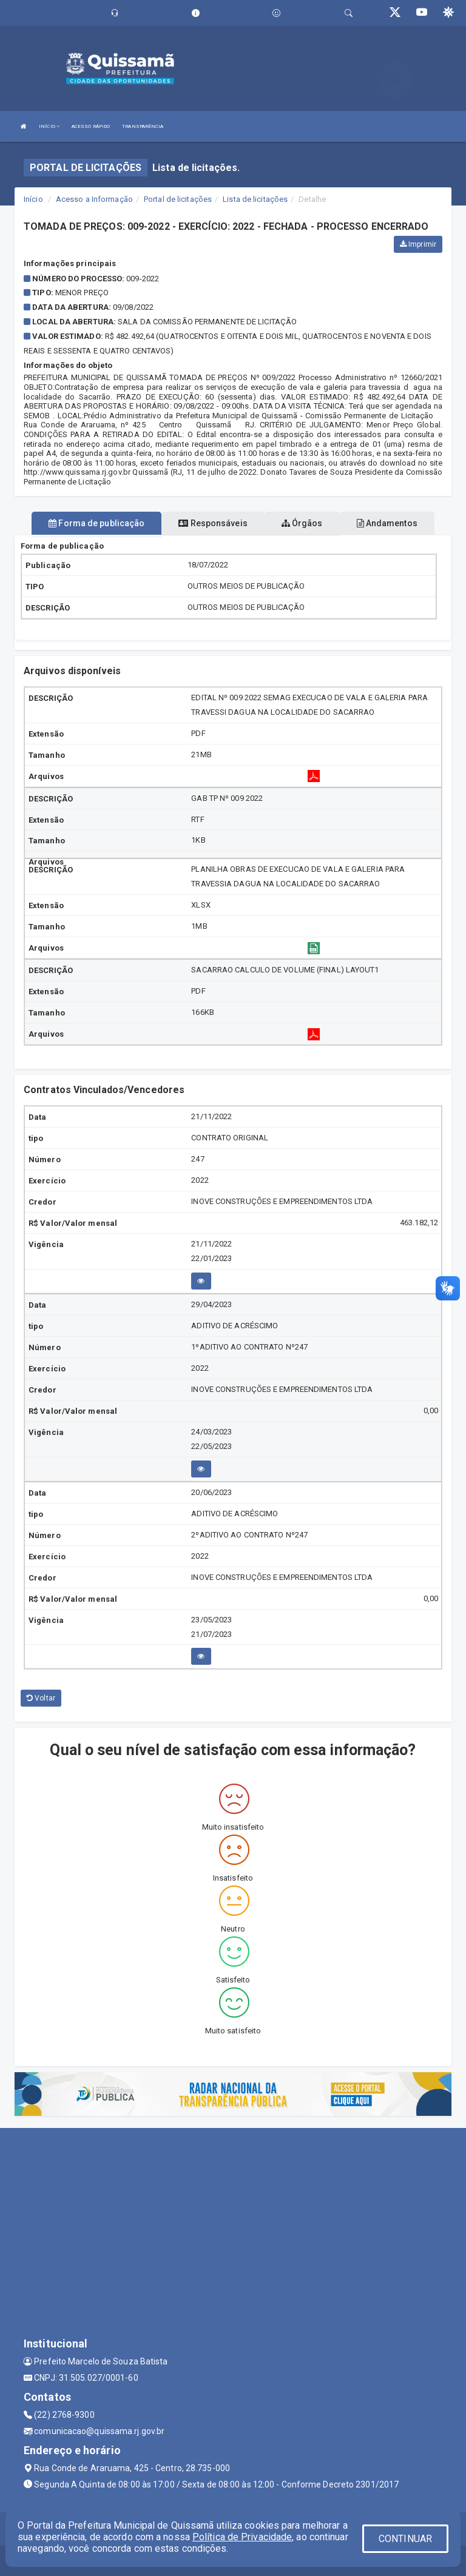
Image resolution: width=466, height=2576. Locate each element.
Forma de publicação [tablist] (96, 523)
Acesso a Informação (94, 199)
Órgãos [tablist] (302, 523)
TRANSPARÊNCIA (142, 126)
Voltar (41, 1698)
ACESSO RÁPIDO (91, 126)
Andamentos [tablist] (387, 523)
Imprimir (418, 244)
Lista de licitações (255, 199)
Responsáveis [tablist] (212, 523)
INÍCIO (49, 126)
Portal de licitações (178, 199)
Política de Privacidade (242, 2537)
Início (33, 199)
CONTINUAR (405, 2538)
